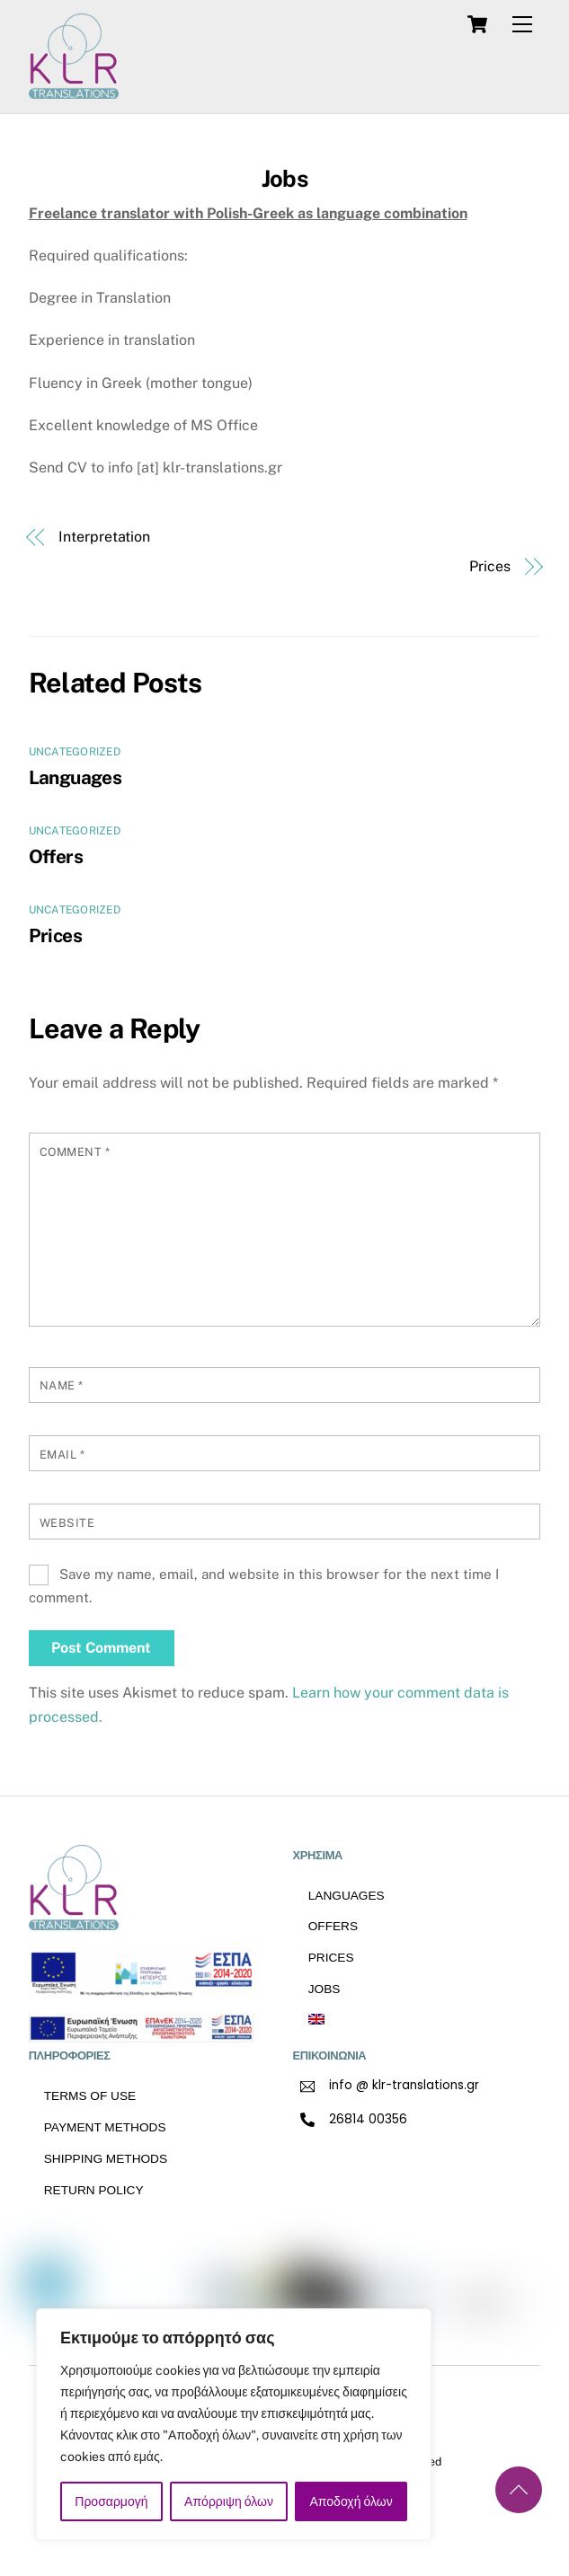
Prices (490, 566)
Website (67, 1523)
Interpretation (104, 536)
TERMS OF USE (90, 2096)
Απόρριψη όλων (228, 2501)
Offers (56, 856)
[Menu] (522, 24)
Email (62, 1454)
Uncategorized (74, 751)
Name (62, 1385)
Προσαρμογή (111, 2501)
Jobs (284, 178)
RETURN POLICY (94, 2190)
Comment (75, 1152)
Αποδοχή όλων (351, 2501)
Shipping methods (105, 2159)
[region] (233, 2424)
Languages (75, 777)
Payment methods (105, 2127)
